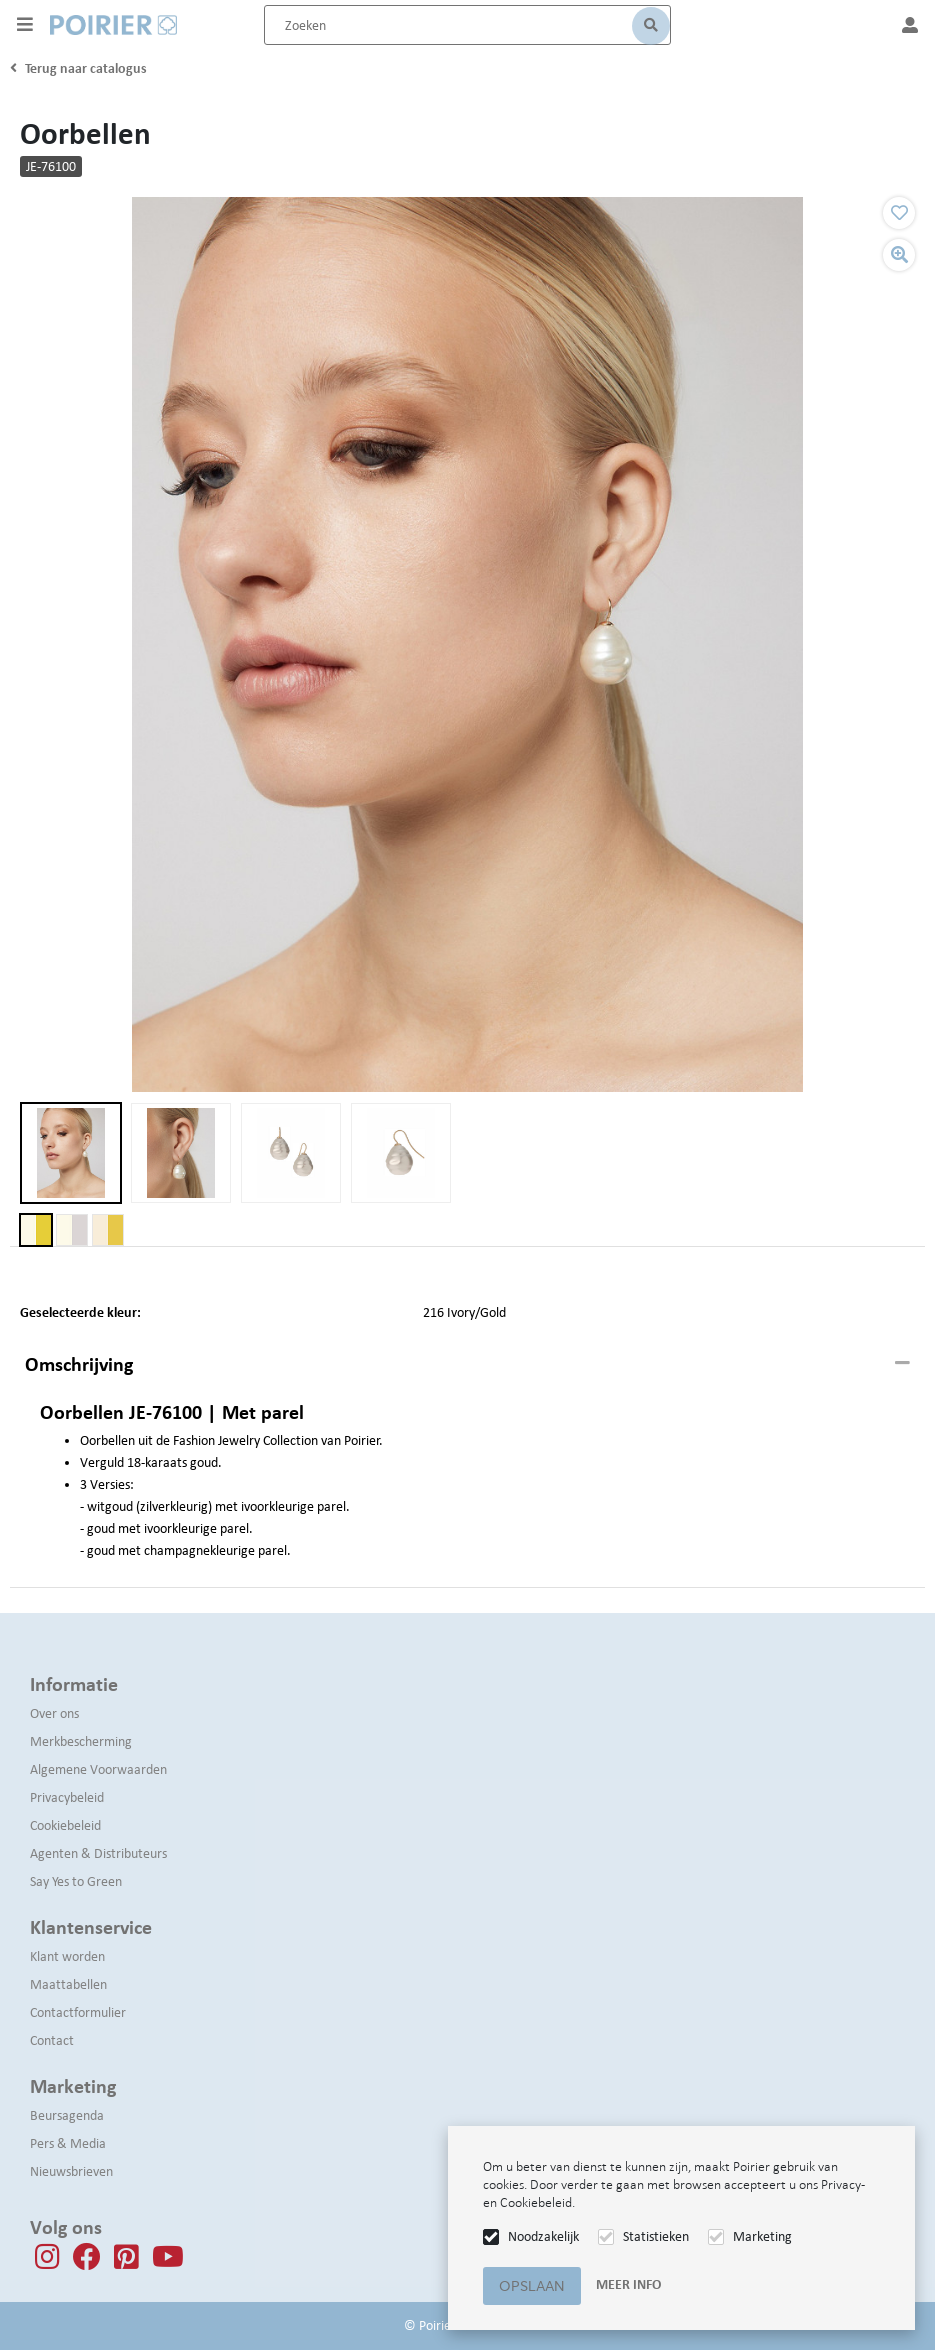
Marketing (762, 2236)
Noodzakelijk (543, 2236)
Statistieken (656, 2236)
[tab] (467, 1365)
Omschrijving (79, 1364)
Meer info (628, 2284)
